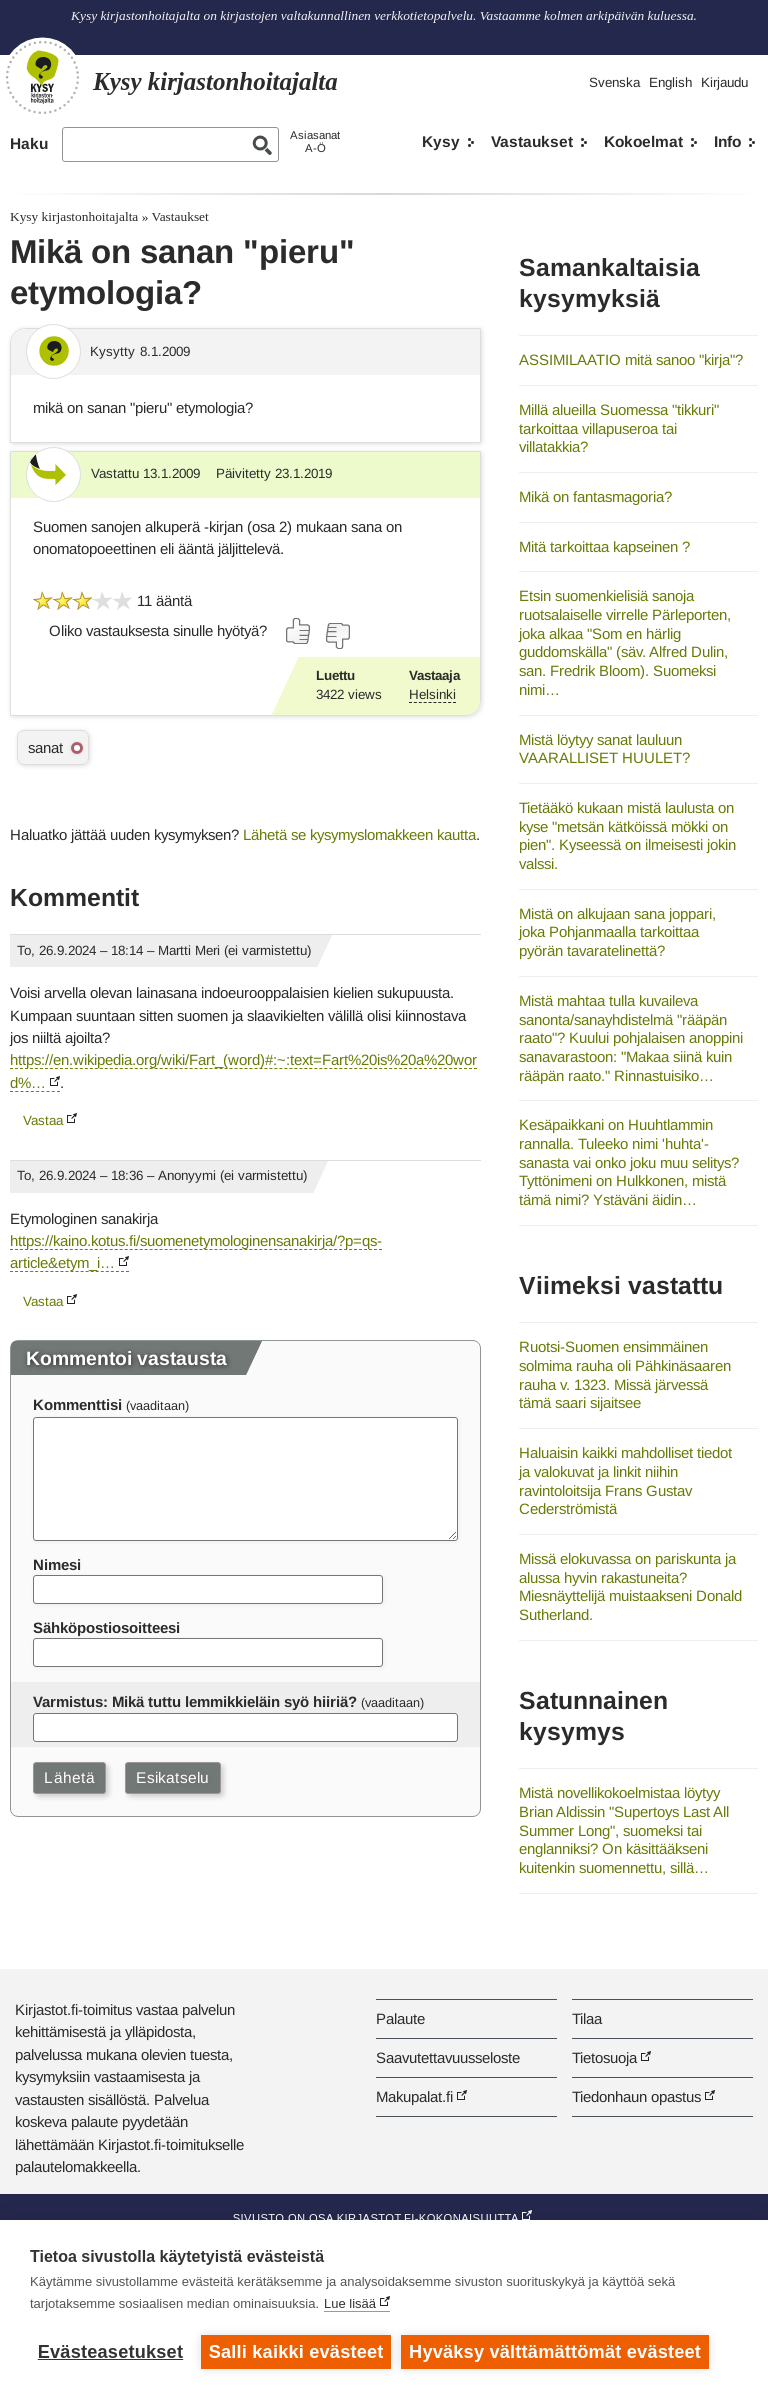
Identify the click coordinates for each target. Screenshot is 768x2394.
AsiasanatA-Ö (315, 141)
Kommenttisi (77, 1404)
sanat (45, 747)
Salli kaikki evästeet (296, 2352)
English (670, 82)
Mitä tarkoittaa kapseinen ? (604, 546)
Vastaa (43, 1120)
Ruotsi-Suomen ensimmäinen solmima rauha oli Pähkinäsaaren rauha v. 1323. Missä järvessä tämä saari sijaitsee (625, 1374)
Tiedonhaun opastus (636, 2096)
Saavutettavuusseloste (448, 2057)
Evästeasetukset (110, 2352)
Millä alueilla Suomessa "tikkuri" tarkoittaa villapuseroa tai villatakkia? (619, 428)
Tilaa (587, 2018)
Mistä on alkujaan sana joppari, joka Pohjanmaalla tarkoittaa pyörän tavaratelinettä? (617, 932)
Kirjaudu (724, 82)
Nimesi (57, 1564)
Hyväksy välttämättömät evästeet (555, 2352)
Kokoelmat (643, 141)
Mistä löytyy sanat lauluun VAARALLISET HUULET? (604, 749)
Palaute (400, 2018)
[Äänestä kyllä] (299, 631)
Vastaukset (532, 141)
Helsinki (432, 694)
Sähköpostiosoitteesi (106, 1627)
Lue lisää (350, 2303)
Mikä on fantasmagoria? (595, 496)
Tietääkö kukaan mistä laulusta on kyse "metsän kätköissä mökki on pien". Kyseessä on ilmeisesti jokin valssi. (627, 835)
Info (727, 141)
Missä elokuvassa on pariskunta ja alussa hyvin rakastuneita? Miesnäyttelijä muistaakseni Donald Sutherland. (630, 1586)
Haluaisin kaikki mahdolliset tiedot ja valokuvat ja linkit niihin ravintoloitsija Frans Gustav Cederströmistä (625, 1480)
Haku (29, 143)
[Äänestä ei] (337, 636)
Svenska (614, 82)
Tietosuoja (604, 2057)
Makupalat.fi (414, 2096)
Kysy (441, 141)
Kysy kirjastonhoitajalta (74, 216)
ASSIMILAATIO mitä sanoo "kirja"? (631, 359)
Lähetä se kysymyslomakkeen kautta (359, 834)
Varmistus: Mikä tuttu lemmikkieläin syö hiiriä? (195, 1701)
